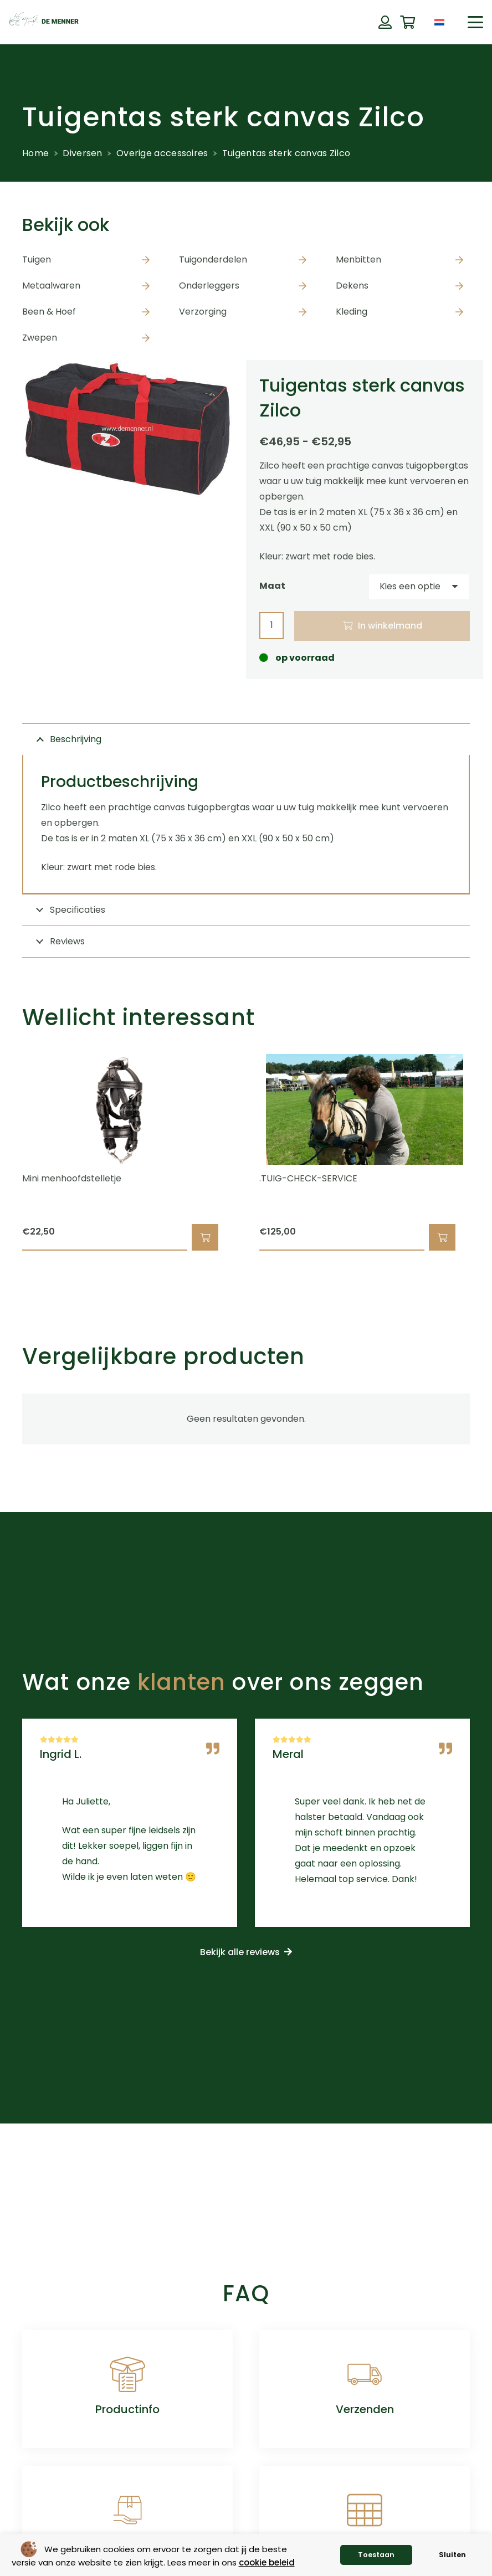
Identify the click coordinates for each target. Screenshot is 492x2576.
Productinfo (127, 2409)
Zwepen (39, 337)
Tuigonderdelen (213, 259)
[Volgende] (489, 1152)
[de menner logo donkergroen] (44, 22)
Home (35, 153)
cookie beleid (267, 2562)
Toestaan (376, 2554)
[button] (475, 22)
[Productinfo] (127, 2374)
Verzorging (203, 311)
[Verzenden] (364, 2374)
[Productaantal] (271, 625)
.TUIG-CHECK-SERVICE (308, 1179)
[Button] (385, 22)
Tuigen (36, 259)
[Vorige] (3, 1152)
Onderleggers (209, 285)
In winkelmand (390, 625)
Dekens (352, 285)
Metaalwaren (51, 285)
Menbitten (358, 259)
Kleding (351, 311)
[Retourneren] (127, 2510)
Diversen (82, 153)
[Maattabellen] (364, 2510)
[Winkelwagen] (407, 22)
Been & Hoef (49, 311)
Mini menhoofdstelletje (71, 1179)
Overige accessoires (162, 153)
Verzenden (365, 2409)
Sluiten (452, 2554)
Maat (272, 585)
